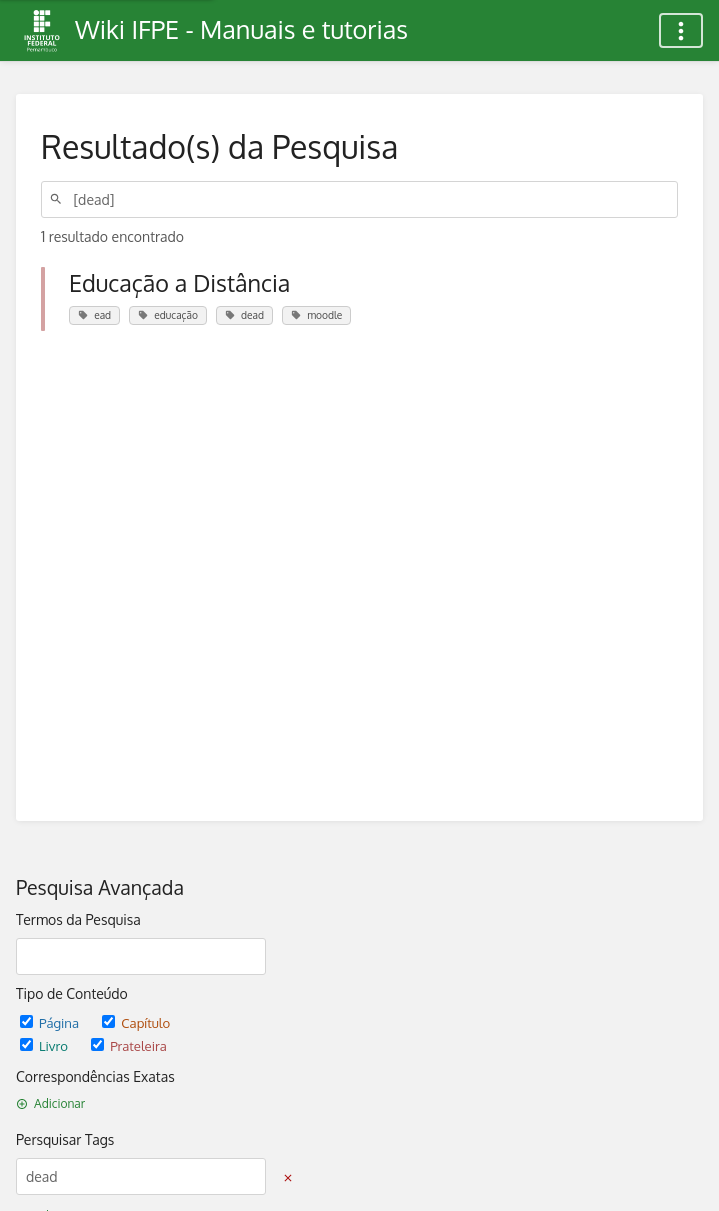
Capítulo (136, 1022)
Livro (45, 1045)
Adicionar (50, 1103)
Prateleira (129, 1045)
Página (51, 1022)
